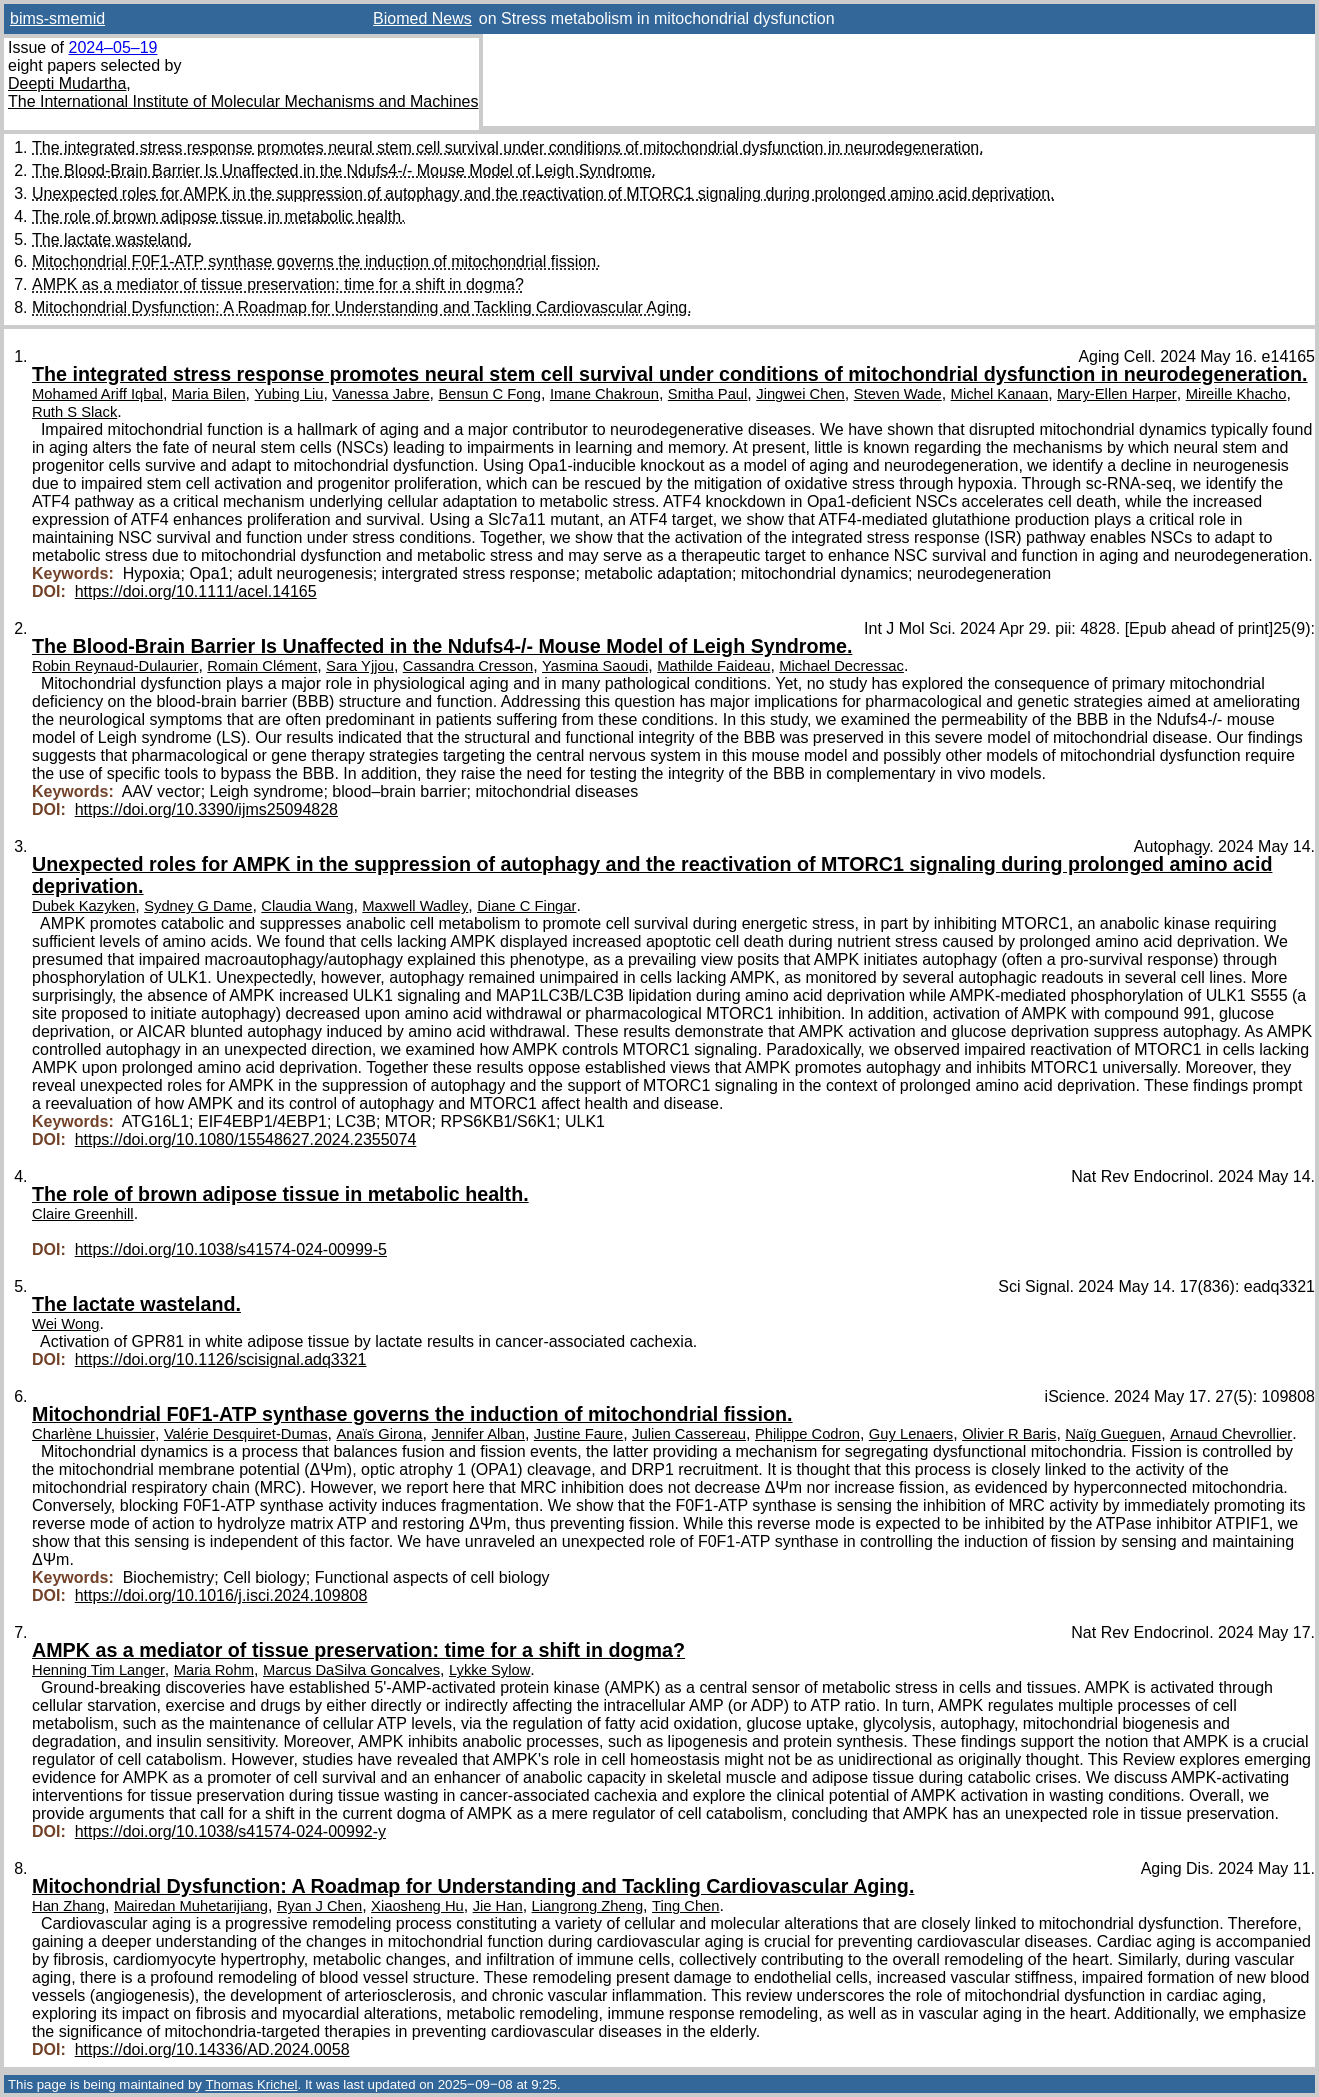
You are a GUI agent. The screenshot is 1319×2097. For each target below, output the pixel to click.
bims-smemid (57, 18)
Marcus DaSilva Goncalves (351, 1670)
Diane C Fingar (526, 906)
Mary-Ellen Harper (1117, 394)
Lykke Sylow (489, 1670)
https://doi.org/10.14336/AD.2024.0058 (212, 2049)
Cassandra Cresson (468, 666)
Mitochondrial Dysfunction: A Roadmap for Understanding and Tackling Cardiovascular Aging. (362, 307)
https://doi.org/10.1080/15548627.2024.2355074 (246, 1139)
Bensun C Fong (489, 394)
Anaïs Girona (379, 1434)
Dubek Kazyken (83, 906)
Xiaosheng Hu (417, 1906)
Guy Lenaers (911, 1434)
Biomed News (422, 18)
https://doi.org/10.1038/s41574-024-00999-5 (231, 1249)
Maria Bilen (209, 394)
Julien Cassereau (689, 1434)
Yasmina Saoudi (595, 666)
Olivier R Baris (1009, 1434)
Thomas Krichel (251, 2084)
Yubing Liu (288, 394)
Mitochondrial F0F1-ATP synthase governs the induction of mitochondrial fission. (316, 261)
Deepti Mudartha (67, 83)
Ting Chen (686, 1906)
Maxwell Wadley (415, 906)
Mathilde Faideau (713, 666)
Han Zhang (68, 1906)
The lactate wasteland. (112, 239)
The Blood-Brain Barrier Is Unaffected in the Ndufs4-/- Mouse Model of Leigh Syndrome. (344, 170)
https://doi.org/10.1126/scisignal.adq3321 (221, 1359)
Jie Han (498, 1906)
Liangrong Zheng (588, 1906)
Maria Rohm (214, 1670)
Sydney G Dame (198, 906)
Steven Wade (898, 394)
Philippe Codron (807, 1434)
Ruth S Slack (74, 412)
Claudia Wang (307, 906)
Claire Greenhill (83, 1214)
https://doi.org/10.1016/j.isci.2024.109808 (221, 1595)
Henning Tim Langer (98, 1670)
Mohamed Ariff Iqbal (97, 394)
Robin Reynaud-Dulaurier (115, 666)
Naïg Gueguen (1113, 1434)
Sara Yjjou (360, 666)
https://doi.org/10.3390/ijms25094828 (206, 809)
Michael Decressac (841, 666)
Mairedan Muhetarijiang (191, 1906)
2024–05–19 (112, 47)
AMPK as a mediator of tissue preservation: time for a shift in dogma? (278, 284)
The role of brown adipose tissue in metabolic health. (219, 216)
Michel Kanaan (1000, 394)
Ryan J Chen (319, 1906)
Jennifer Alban (477, 1434)
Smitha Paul (708, 394)
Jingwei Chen (800, 394)
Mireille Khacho (1236, 394)
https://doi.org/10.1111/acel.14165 (196, 591)
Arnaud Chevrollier (1231, 1434)
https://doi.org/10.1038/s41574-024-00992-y (230, 1831)
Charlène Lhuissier (93, 1434)
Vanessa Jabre (380, 394)
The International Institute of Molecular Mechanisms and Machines (243, 101)
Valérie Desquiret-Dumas (246, 1434)
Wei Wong (66, 1324)
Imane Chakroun (604, 394)
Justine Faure (578, 1434)
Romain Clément (262, 666)
